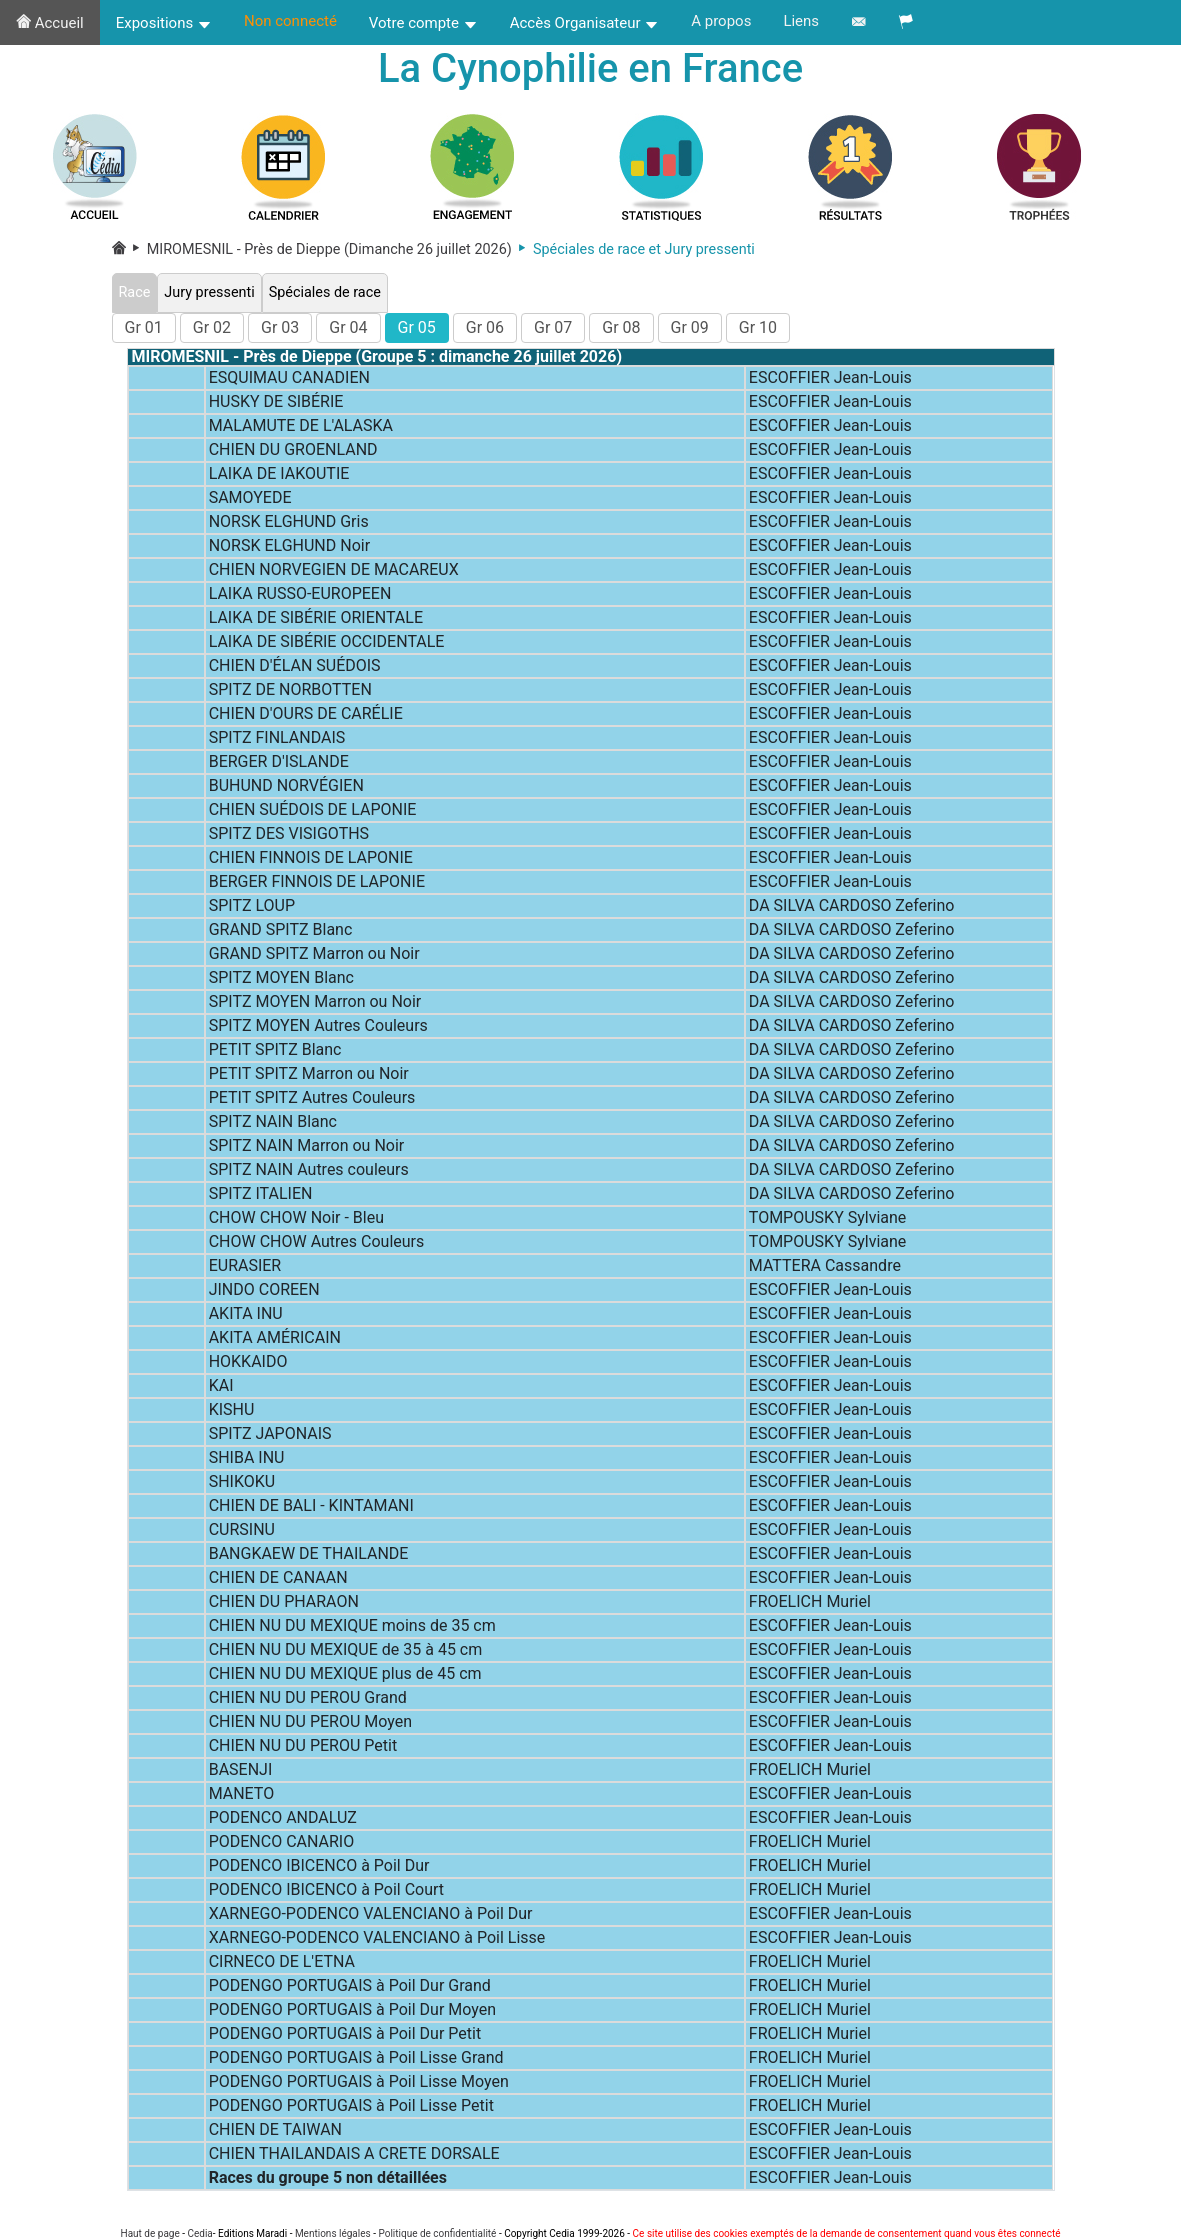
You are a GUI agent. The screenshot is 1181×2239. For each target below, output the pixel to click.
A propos (721, 21)
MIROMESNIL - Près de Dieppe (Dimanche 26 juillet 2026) (319, 249)
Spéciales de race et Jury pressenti (633, 249)
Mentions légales (333, 2233)
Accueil (50, 23)
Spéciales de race (325, 292)
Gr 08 (621, 327)
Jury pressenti (209, 292)
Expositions (164, 23)
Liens (801, 21)
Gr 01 (144, 327)
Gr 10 (758, 327)
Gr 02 (212, 327)
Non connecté (290, 21)
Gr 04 (348, 327)
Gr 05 (417, 327)
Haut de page (150, 2233)
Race (135, 292)
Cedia (199, 2233)
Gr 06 (485, 327)
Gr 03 (280, 327)
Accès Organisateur (585, 23)
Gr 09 (690, 327)
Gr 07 (553, 327)
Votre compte (423, 23)
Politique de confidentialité (437, 2233)
